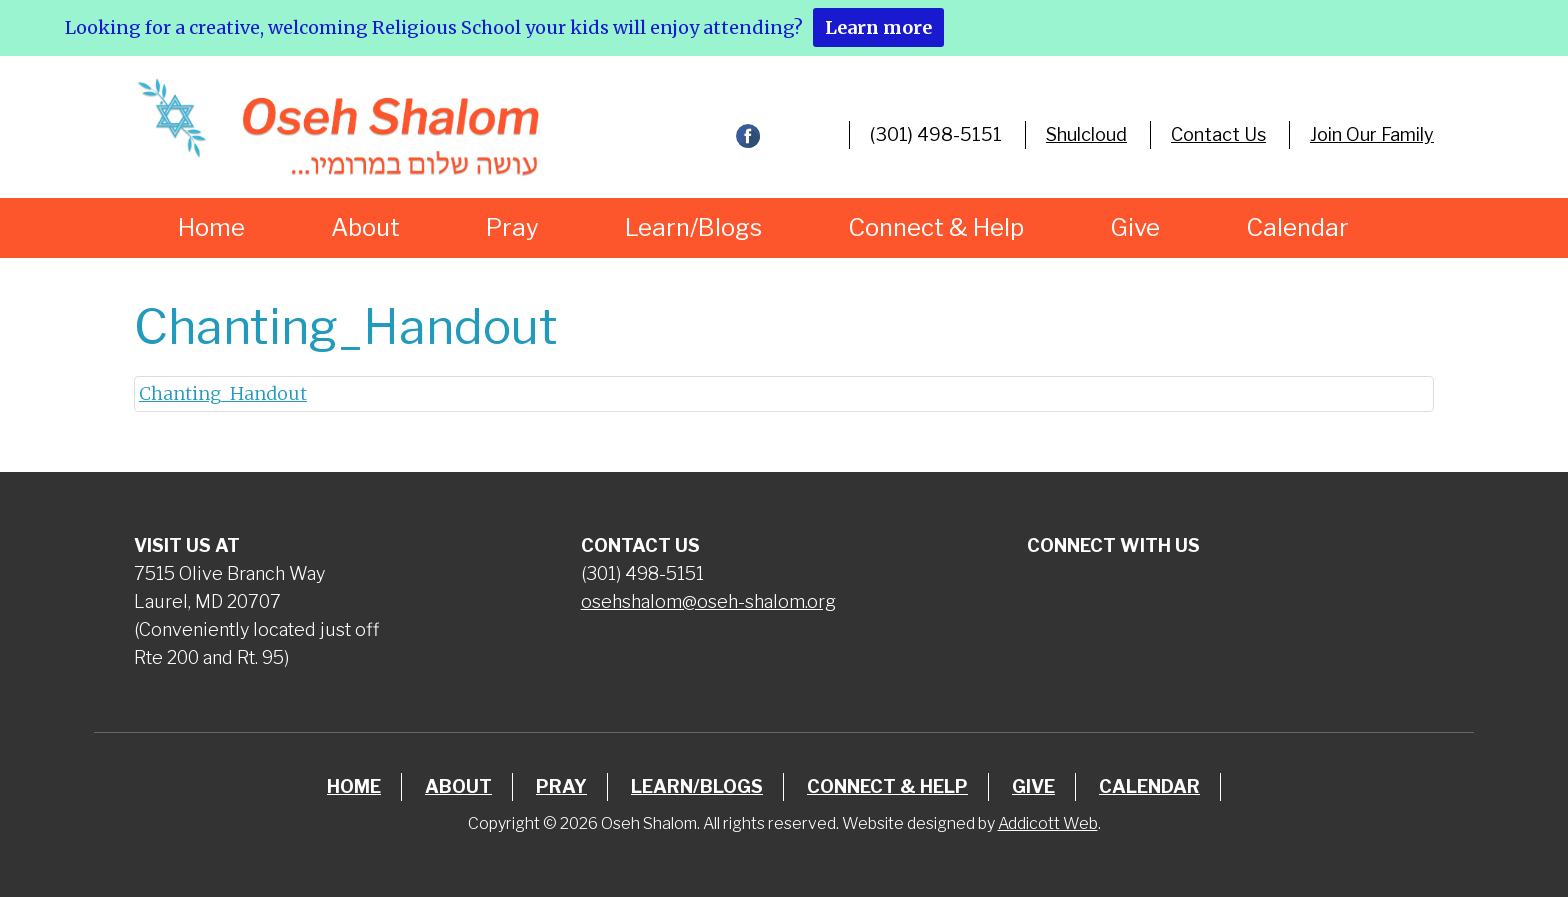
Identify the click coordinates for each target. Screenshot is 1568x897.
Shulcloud (1086, 134)
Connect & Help (936, 227)
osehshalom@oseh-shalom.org (708, 601)
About (365, 227)
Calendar (1297, 227)
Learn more (878, 27)
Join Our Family (1372, 134)
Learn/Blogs (693, 227)
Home (211, 227)
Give (1135, 227)
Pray (512, 227)
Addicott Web (1048, 823)
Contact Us (1218, 134)
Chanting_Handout (223, 393)
